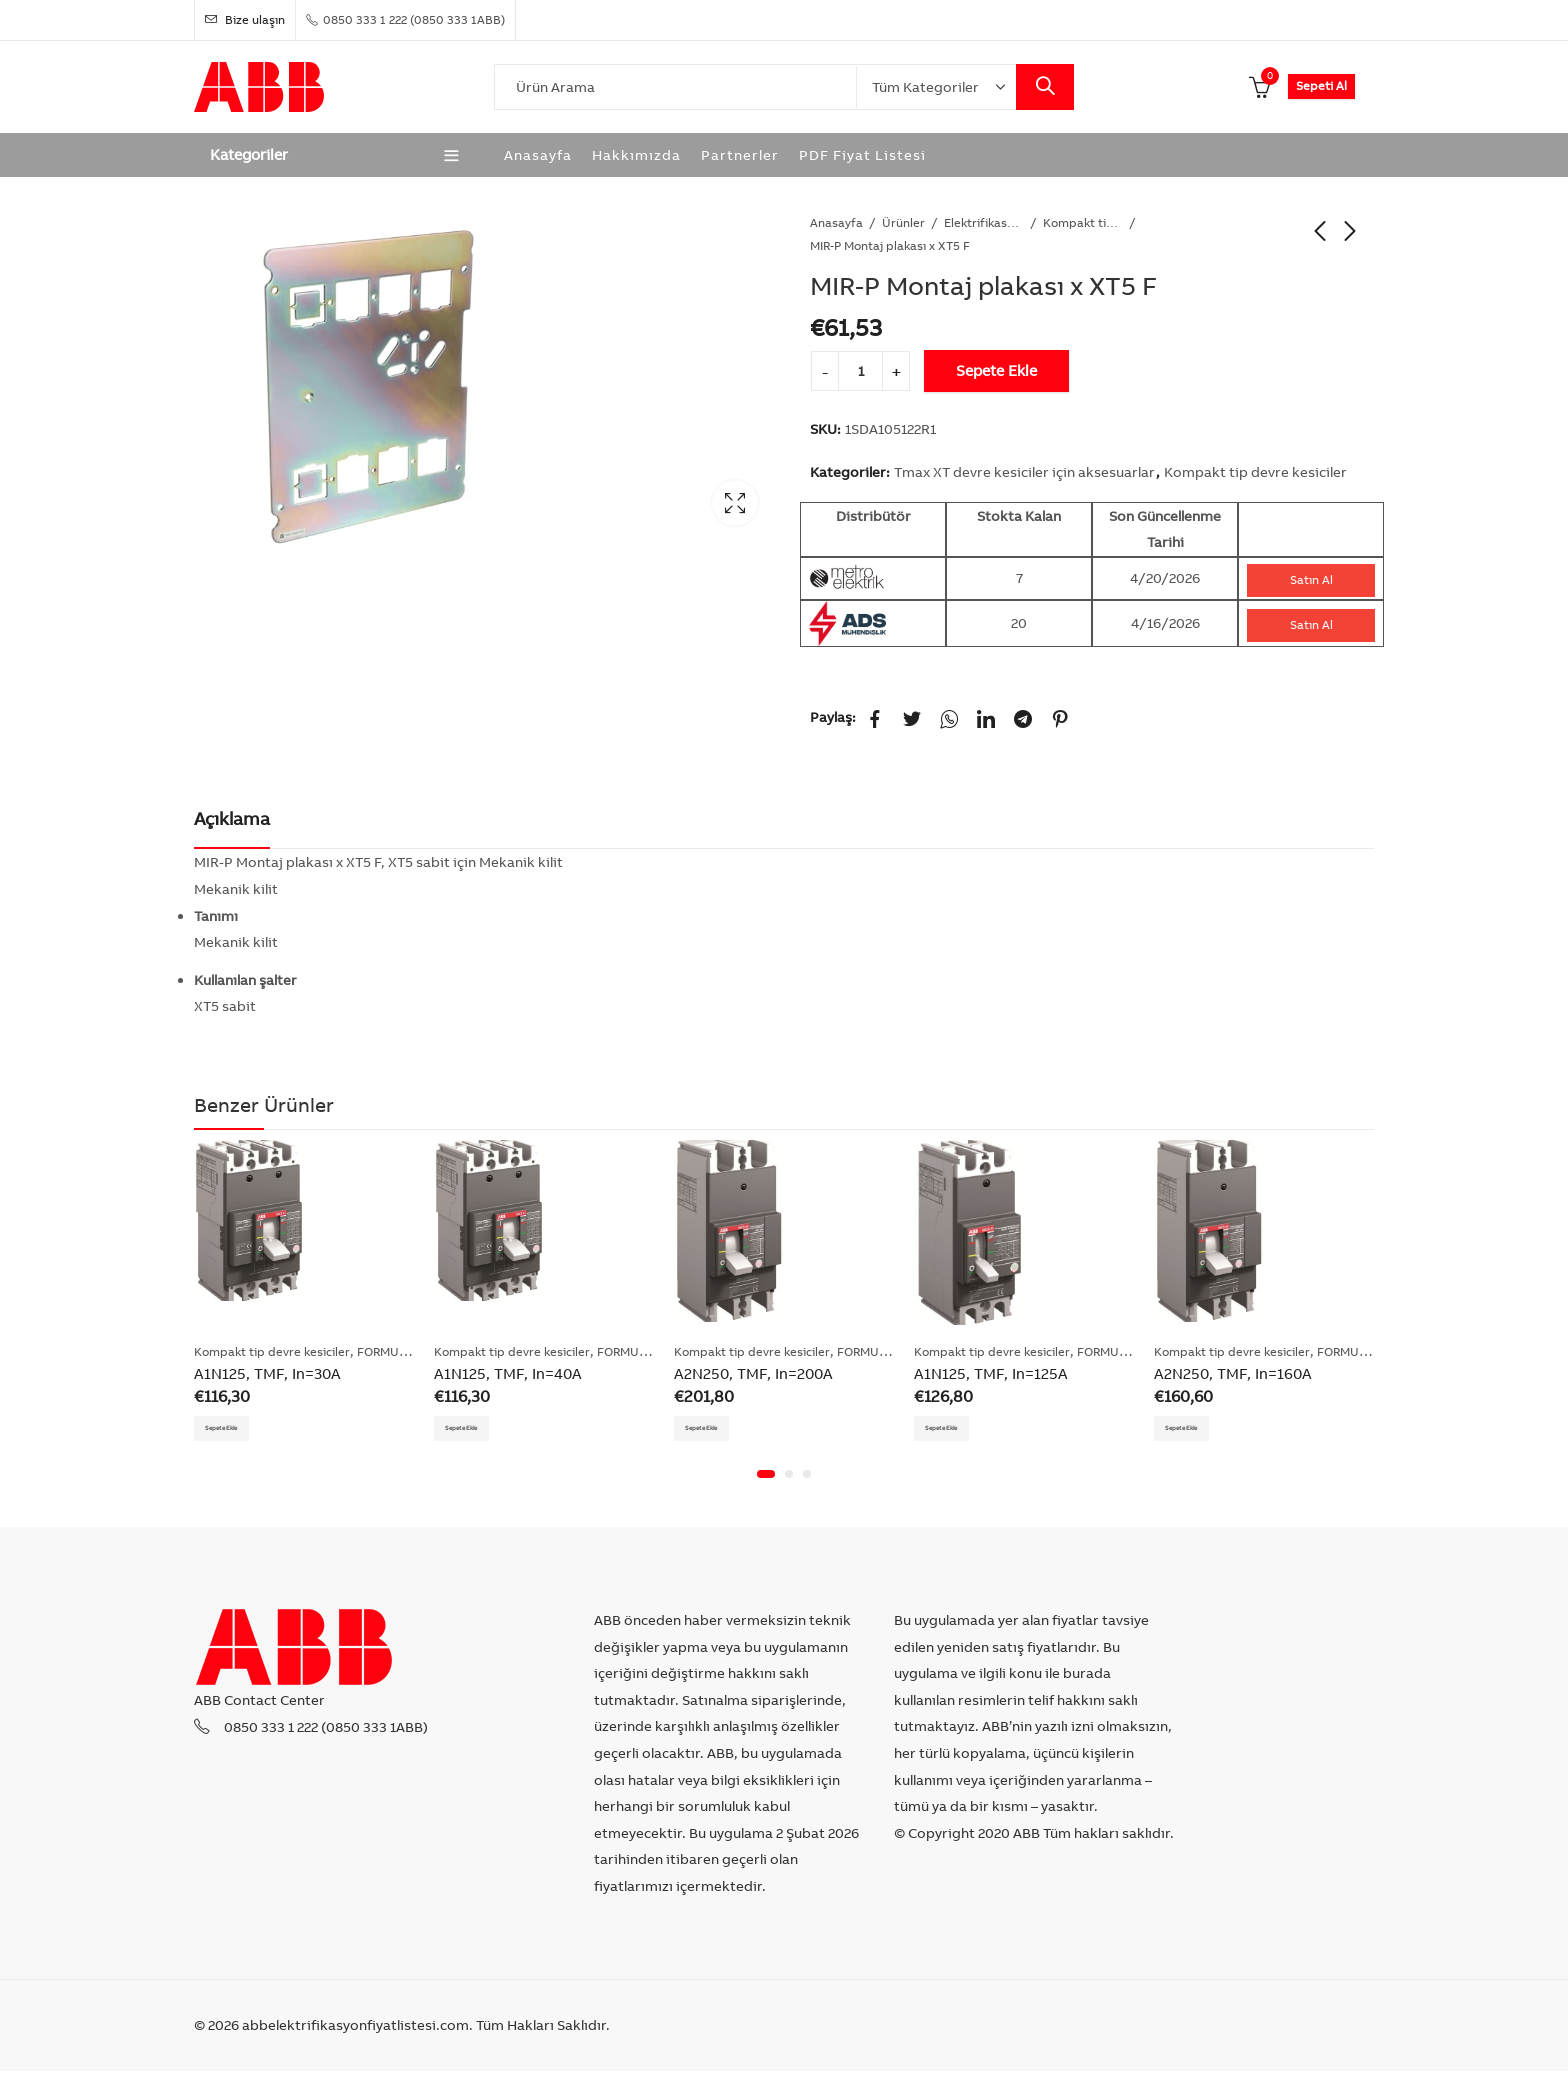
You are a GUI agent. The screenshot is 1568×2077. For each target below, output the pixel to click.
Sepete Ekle (996, 370)
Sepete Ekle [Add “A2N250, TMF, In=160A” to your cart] (1197, 1430)
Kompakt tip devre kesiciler (1083, 222)
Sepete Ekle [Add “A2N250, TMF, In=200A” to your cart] (717, 1430)
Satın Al (1311, 579)
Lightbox (735, 503)
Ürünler (903, 222)
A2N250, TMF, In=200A (753, 1373)
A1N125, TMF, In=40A (508, 1373)
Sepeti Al (1321, 85)
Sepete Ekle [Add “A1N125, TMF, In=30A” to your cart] (237, 1430)
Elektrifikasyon (984, 222)
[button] (766, 1481)
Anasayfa (836, 222)
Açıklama (232, 818)
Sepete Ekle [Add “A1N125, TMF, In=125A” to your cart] (957, 1430)
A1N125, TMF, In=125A (991, 1373)
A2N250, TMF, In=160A (1233, 1373)
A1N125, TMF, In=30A (267, 1373)
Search (1045, 87)
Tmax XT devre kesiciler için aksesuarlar (1024, 472)
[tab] (232, 820)
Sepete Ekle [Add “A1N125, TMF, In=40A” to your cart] (477, 1430)
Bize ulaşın (245, 19)
